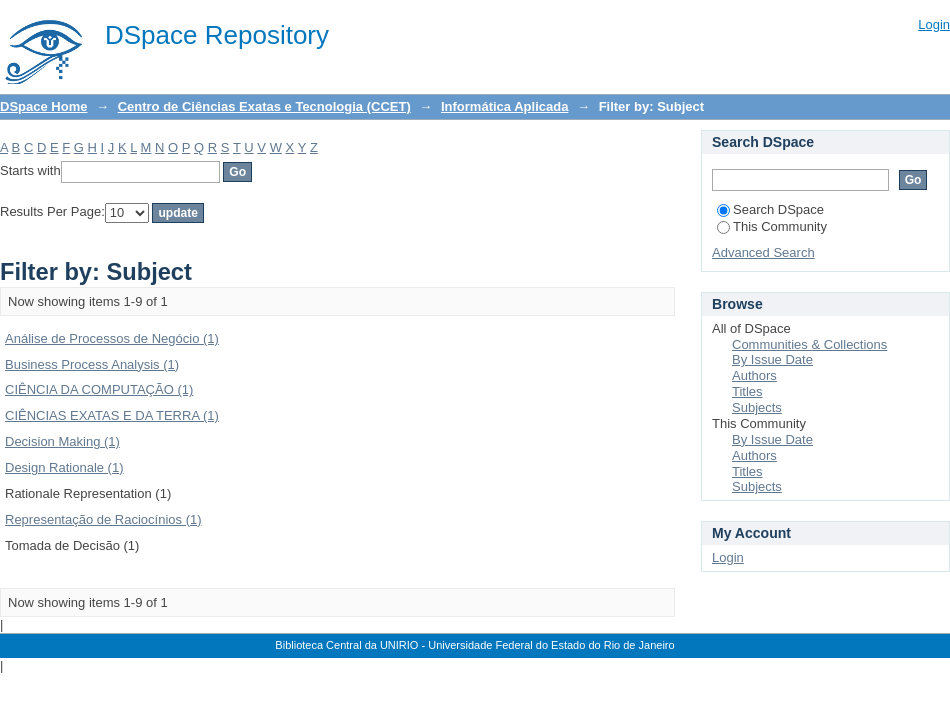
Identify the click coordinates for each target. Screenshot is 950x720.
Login (934, 24)
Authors (754, 375)
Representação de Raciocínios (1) (103, 519)
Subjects (757, 407)
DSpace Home (43, 106)
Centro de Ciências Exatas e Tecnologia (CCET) (264, 106)
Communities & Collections (809, 344)
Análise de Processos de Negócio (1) (112, 338)
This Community (772, 226)
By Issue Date (772, 359)
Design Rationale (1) (64, 467)
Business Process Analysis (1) (92, 364)
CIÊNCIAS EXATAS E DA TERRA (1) (112, 415)
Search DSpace (770, 209)
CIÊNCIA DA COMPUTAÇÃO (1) (99, 389)
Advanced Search (763, 252)
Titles (747, 391)
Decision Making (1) (62, 441)
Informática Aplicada (504, 106)
